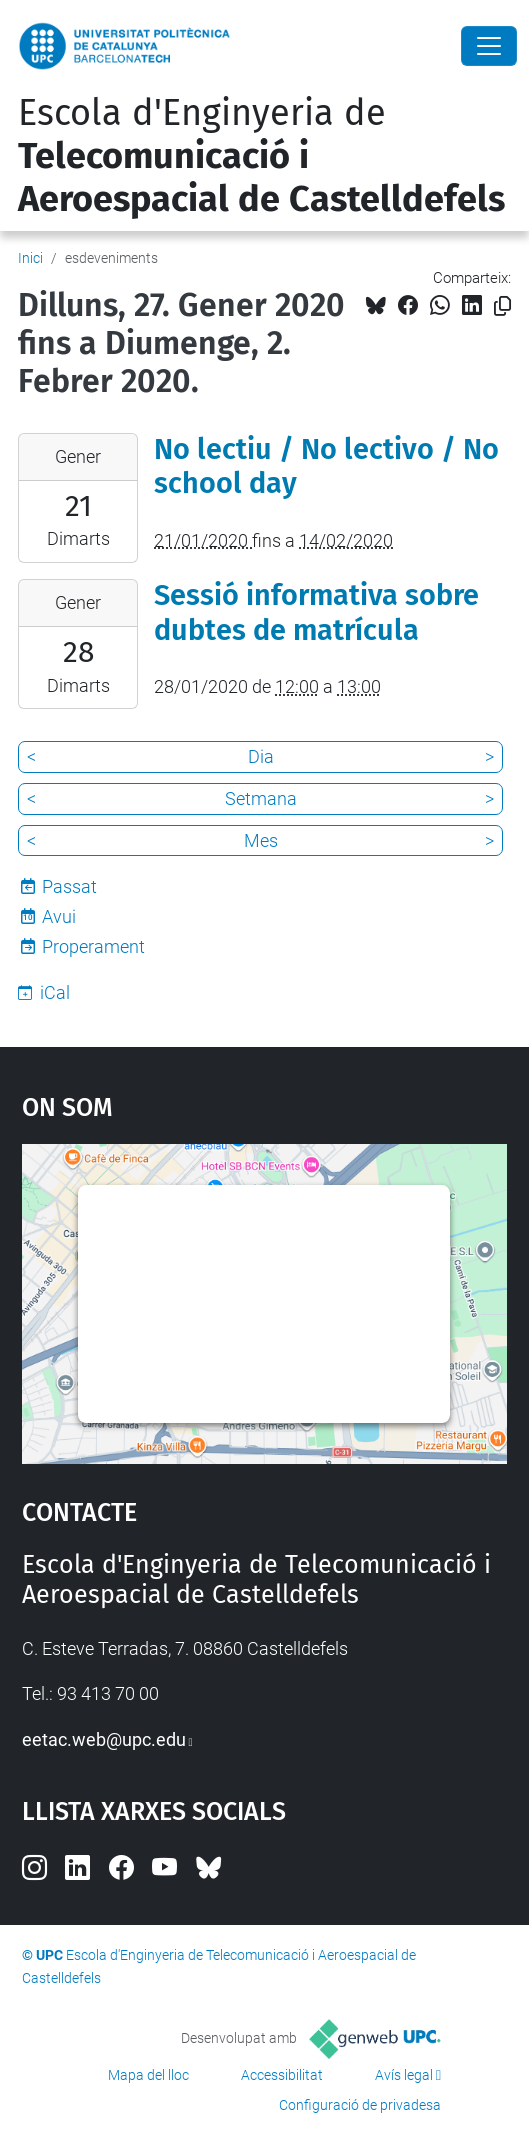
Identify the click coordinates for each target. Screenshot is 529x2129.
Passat (69, 886)
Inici (30, 258)
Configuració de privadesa (360, 2105)
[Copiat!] (502, 306)
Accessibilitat (282, 2075)
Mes (261, 840)
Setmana (261, 798)
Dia (261, 756)
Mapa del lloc (148, 2075)
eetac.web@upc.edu (104, 1739)
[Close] (489, 46)
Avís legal (404, 2075)
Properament (93, 946)
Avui (59, 916)
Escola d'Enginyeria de (261, 156)
